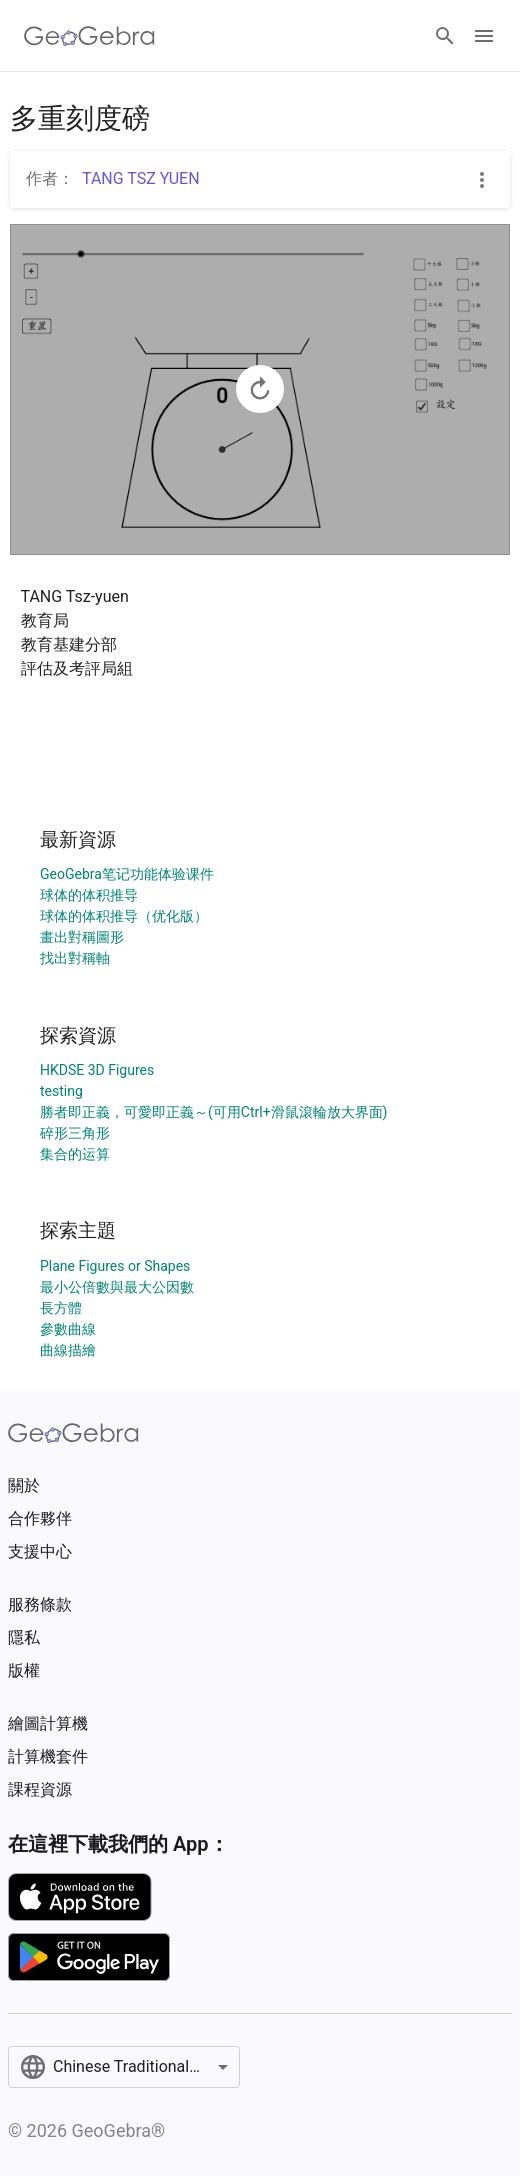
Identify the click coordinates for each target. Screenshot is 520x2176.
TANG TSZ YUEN (141, 178)
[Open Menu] (484, 36)
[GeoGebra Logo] (89, 36)
